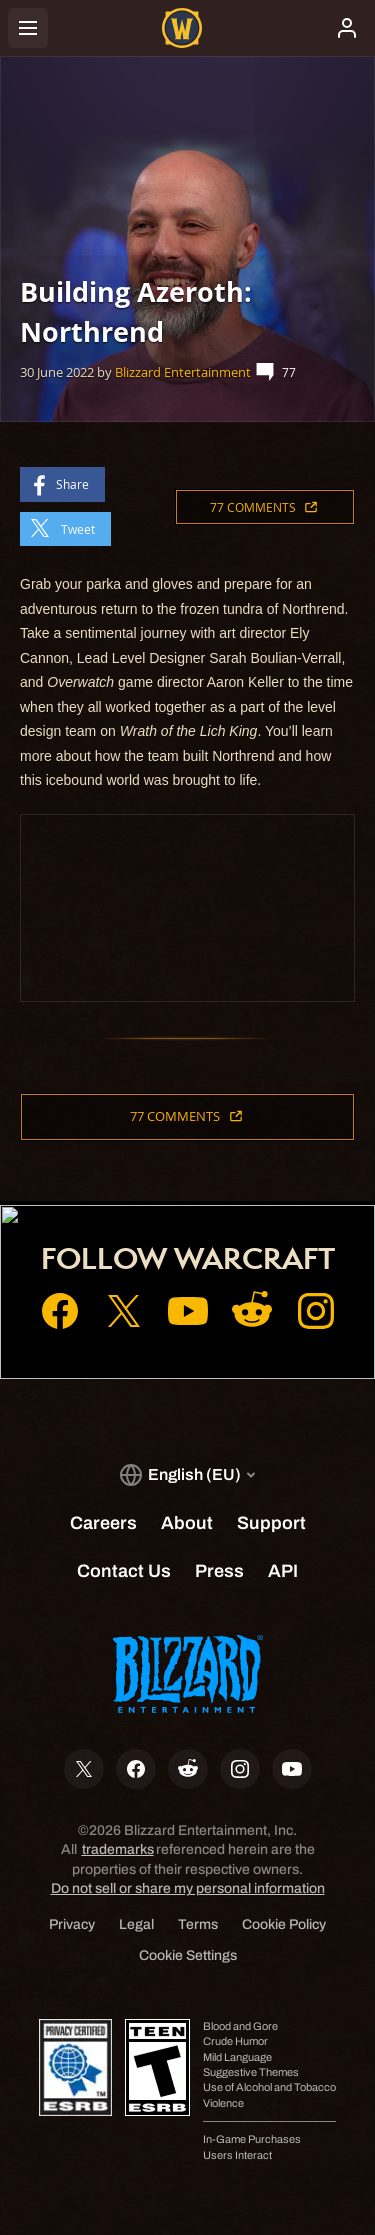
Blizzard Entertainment (183, 372)
